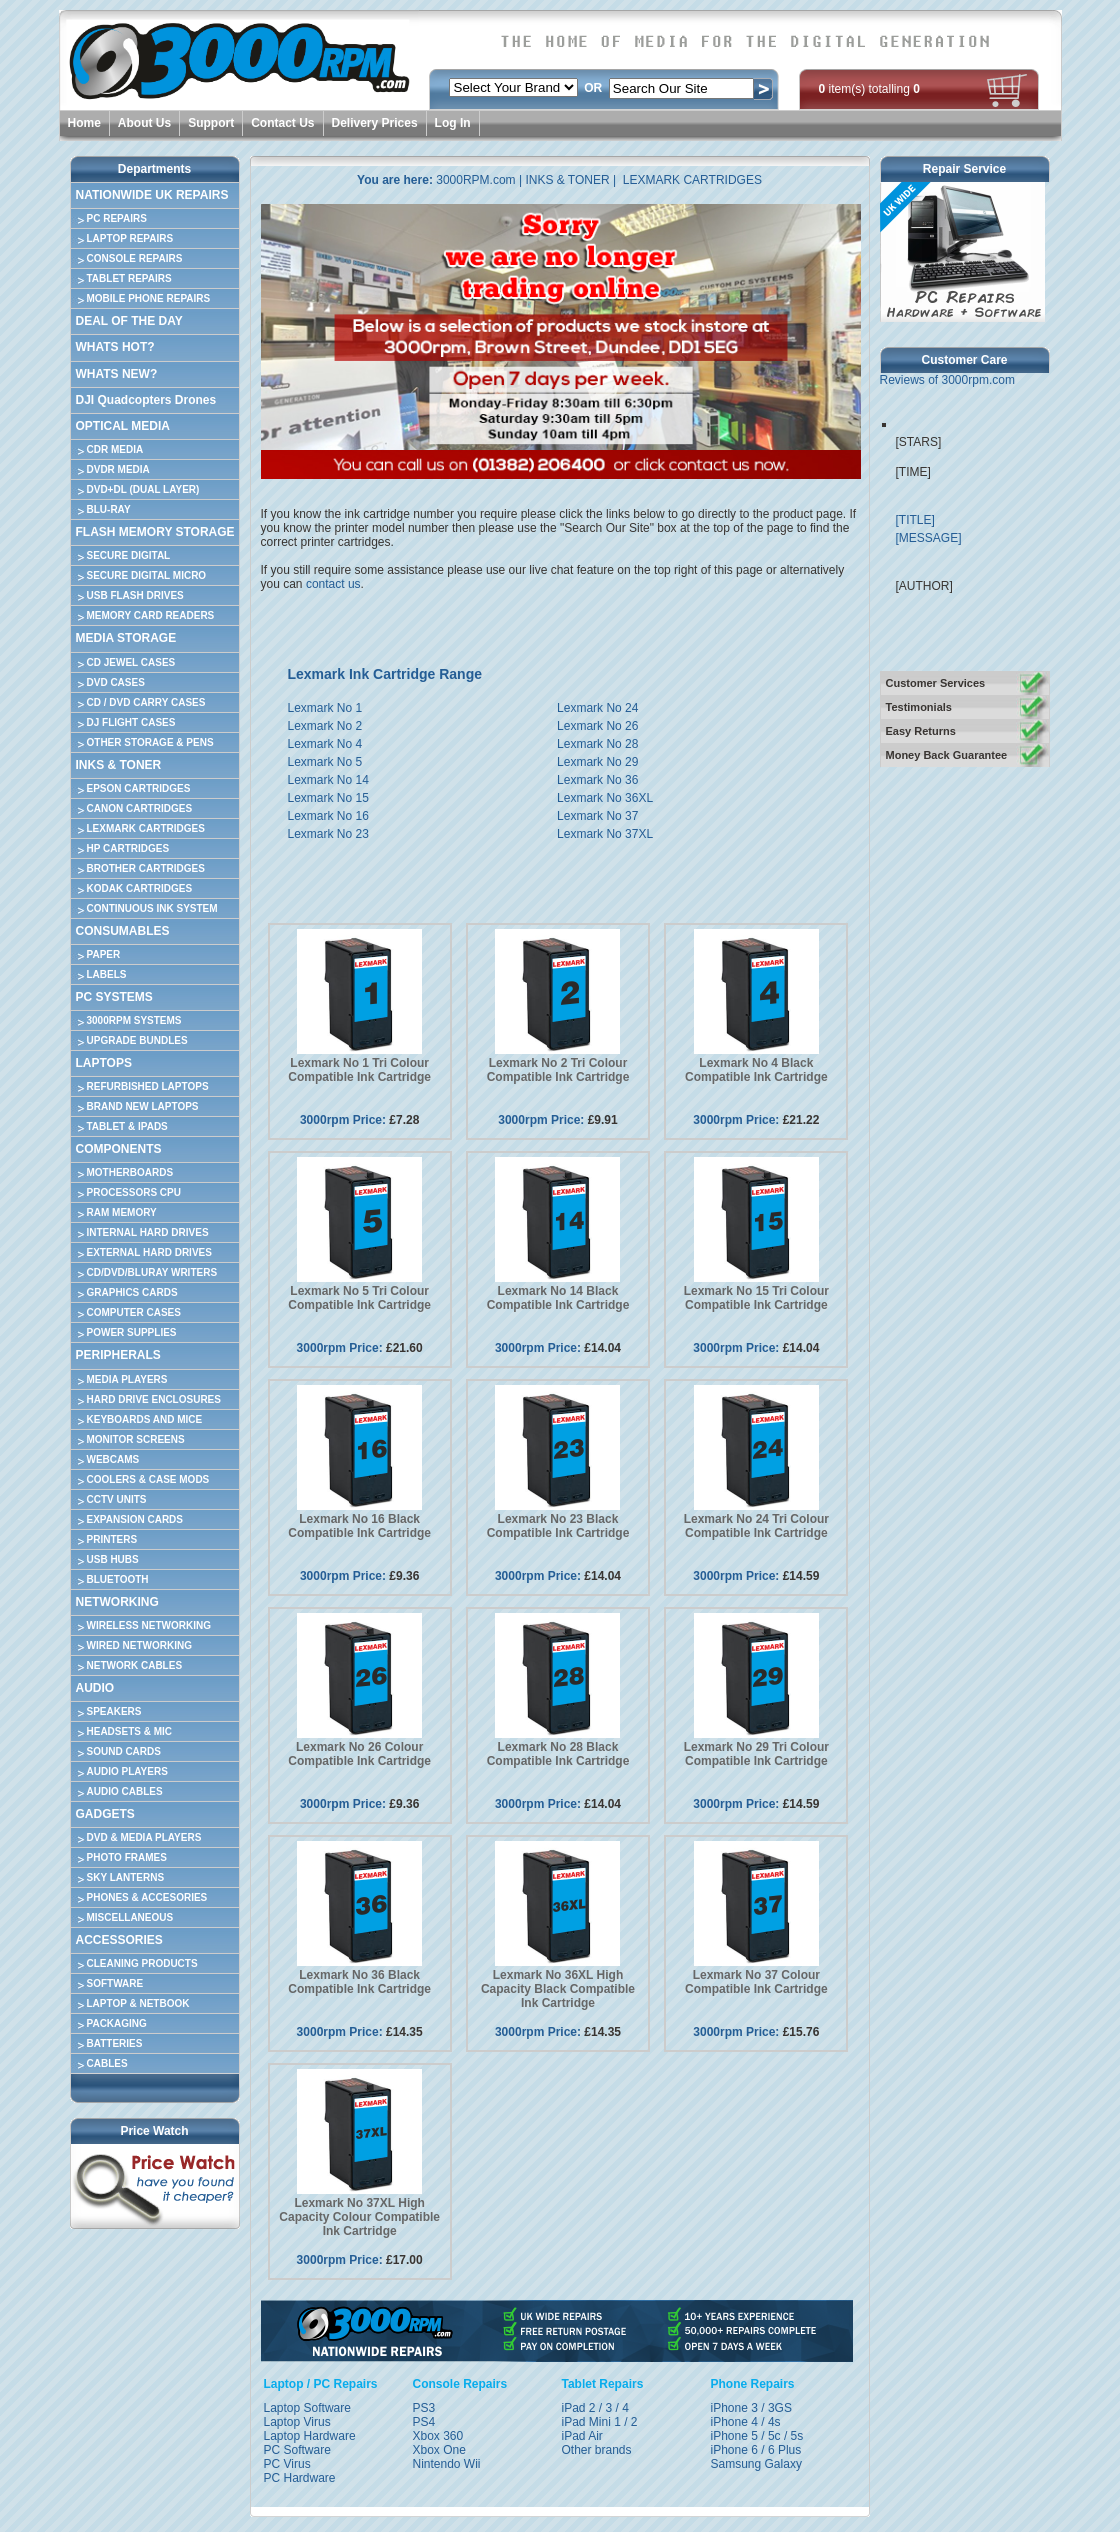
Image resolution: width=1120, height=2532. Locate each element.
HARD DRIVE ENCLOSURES (154, 1399)
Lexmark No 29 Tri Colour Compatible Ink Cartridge (756, 1754)
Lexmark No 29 (597, 762)
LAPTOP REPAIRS (130, 238)
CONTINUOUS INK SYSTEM (152, 908)
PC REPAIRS (117, 218)
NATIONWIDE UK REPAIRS (152, 195)
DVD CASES (116, 682)
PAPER (104, 954)
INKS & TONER (119, 765)
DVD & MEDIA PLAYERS (144, 1837)
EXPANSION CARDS (135, 1519)
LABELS (107, 974)
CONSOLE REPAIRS (135, 258)
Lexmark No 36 (597, 780)
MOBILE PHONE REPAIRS (149, 298)
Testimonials (919, 707)
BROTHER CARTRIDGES (146, 868)
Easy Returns (921, 731)
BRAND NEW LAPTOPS (143, 1106)
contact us (333, 584)
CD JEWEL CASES (131, 662)
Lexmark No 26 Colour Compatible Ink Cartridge (359, 1754)
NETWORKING (117, 1602)
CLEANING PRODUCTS (142, 1963)
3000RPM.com (475, 180)
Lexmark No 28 (597, 744)
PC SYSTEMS (114, 997)
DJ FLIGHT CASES (131, 722)
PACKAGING (117, 2023)
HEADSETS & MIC (130, 1731)
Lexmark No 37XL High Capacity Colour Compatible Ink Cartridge (359, 2217)
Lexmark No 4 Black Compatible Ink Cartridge (756, 1070)
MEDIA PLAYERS (127, 1379)
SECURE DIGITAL (129, 555)
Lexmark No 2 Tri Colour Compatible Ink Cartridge (558, 1070)
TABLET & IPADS (127, 1126)
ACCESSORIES (119, 1940)
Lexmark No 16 (328, 816)
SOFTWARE (115, 1983)
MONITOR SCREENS (136, 1439)
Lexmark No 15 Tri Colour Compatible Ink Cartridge (756, 1298)
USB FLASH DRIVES (135, 595)
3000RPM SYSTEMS (134, 1020)
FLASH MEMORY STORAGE (155, 532)
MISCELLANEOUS (130, 1917)
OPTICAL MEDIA (123, 426)
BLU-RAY (109, 509)
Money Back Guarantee (947, 755)
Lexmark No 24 (597, 708)
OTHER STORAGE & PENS (150, 742)
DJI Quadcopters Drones (146, 400)
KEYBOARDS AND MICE (145, 1419)
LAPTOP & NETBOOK (138, 2003)
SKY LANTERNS (126, 1877)
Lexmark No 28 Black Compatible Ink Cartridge (558, 1754)
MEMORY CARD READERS (151, 615)
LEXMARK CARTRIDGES (146, 828)
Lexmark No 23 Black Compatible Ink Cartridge (558, 1526)
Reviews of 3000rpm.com (947, 380)
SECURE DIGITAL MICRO (147, 575)
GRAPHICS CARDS (132, 1292)
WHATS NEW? (117, 374)
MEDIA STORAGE (126, 638)
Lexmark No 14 (328, 780)
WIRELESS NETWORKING (149, 1625)
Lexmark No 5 (325, 762)
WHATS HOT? (115, 347)
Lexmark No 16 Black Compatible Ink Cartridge (359, 1526)
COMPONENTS (119, 1149)
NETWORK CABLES (135, 1665)
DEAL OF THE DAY (129, 321)
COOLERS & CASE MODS (148, 1479)
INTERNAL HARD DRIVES (148, 1232)
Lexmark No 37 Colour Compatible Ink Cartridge (756, 1982)
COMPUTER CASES (134, 1312)
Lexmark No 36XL (605, 798)
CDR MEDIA (115, 449)
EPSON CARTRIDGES (139, 788)
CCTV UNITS (117, 1499)
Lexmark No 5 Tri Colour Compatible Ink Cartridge (359, 1298)
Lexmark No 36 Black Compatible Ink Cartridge (359, 1982)
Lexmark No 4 (325, 744)
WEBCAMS (113, 1459)
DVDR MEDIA (118, 469)
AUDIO (95, 1688)
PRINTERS (112, 1539)
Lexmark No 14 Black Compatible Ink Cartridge (558, 1298)
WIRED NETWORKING (140, 1645)
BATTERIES (115, 2043)
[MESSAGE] (929, 538)
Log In (453, 123)
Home (84, 123)
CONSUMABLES (123, 931)
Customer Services (936, 683)
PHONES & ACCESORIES (147, 1897)
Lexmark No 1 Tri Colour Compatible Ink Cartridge (359, 1070)
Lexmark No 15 (328, 798)
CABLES (107, 2063)
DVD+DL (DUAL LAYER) (143, 489)
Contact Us (282, 123)
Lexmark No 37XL (605, 834)
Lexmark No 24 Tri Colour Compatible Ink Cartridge (756, 1526)
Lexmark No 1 (325, 708)
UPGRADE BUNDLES (137, 1040)
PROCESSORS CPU (134, 1192)
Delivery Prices (375, 123)
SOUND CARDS (124, 1751)
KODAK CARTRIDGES (140, 888)
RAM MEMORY (122, 1212)
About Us (144, 123)
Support (211, 123)
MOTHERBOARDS (130, 1172)
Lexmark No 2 (325, 726)
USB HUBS (113, 1559)
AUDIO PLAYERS (127, 1771)
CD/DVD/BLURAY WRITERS (152, 1272)
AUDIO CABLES (125, 1791)
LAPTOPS (104, 1063)
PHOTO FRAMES (127, 1857)
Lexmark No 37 (597, 816)
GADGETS (105, 1814)
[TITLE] (915, 520)
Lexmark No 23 (328, 834)
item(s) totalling (869, 89)
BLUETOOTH (118, 1579)
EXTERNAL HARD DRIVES (149, 1252)
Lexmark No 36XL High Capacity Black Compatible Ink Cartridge (558, 1989)
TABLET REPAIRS (129, 278)
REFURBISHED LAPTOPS (148, 1086)
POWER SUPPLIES (132, 1332)
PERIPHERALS (118, 1355)
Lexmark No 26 (597, 726)
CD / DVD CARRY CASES (146, 702)
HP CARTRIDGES (128, 848)
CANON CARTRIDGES (140, 808)
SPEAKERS (114, 1711)
